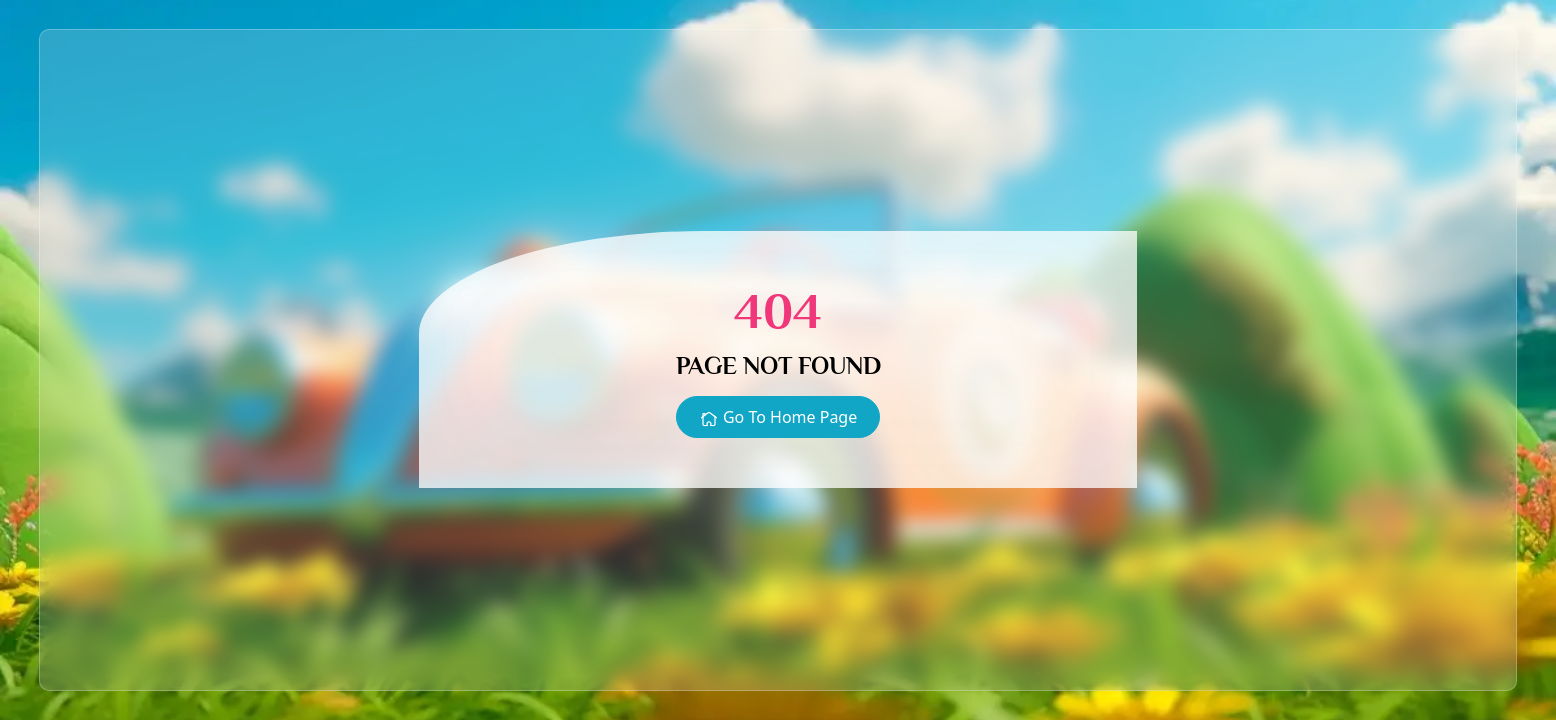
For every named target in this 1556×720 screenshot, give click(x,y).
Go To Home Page (778, 417)
